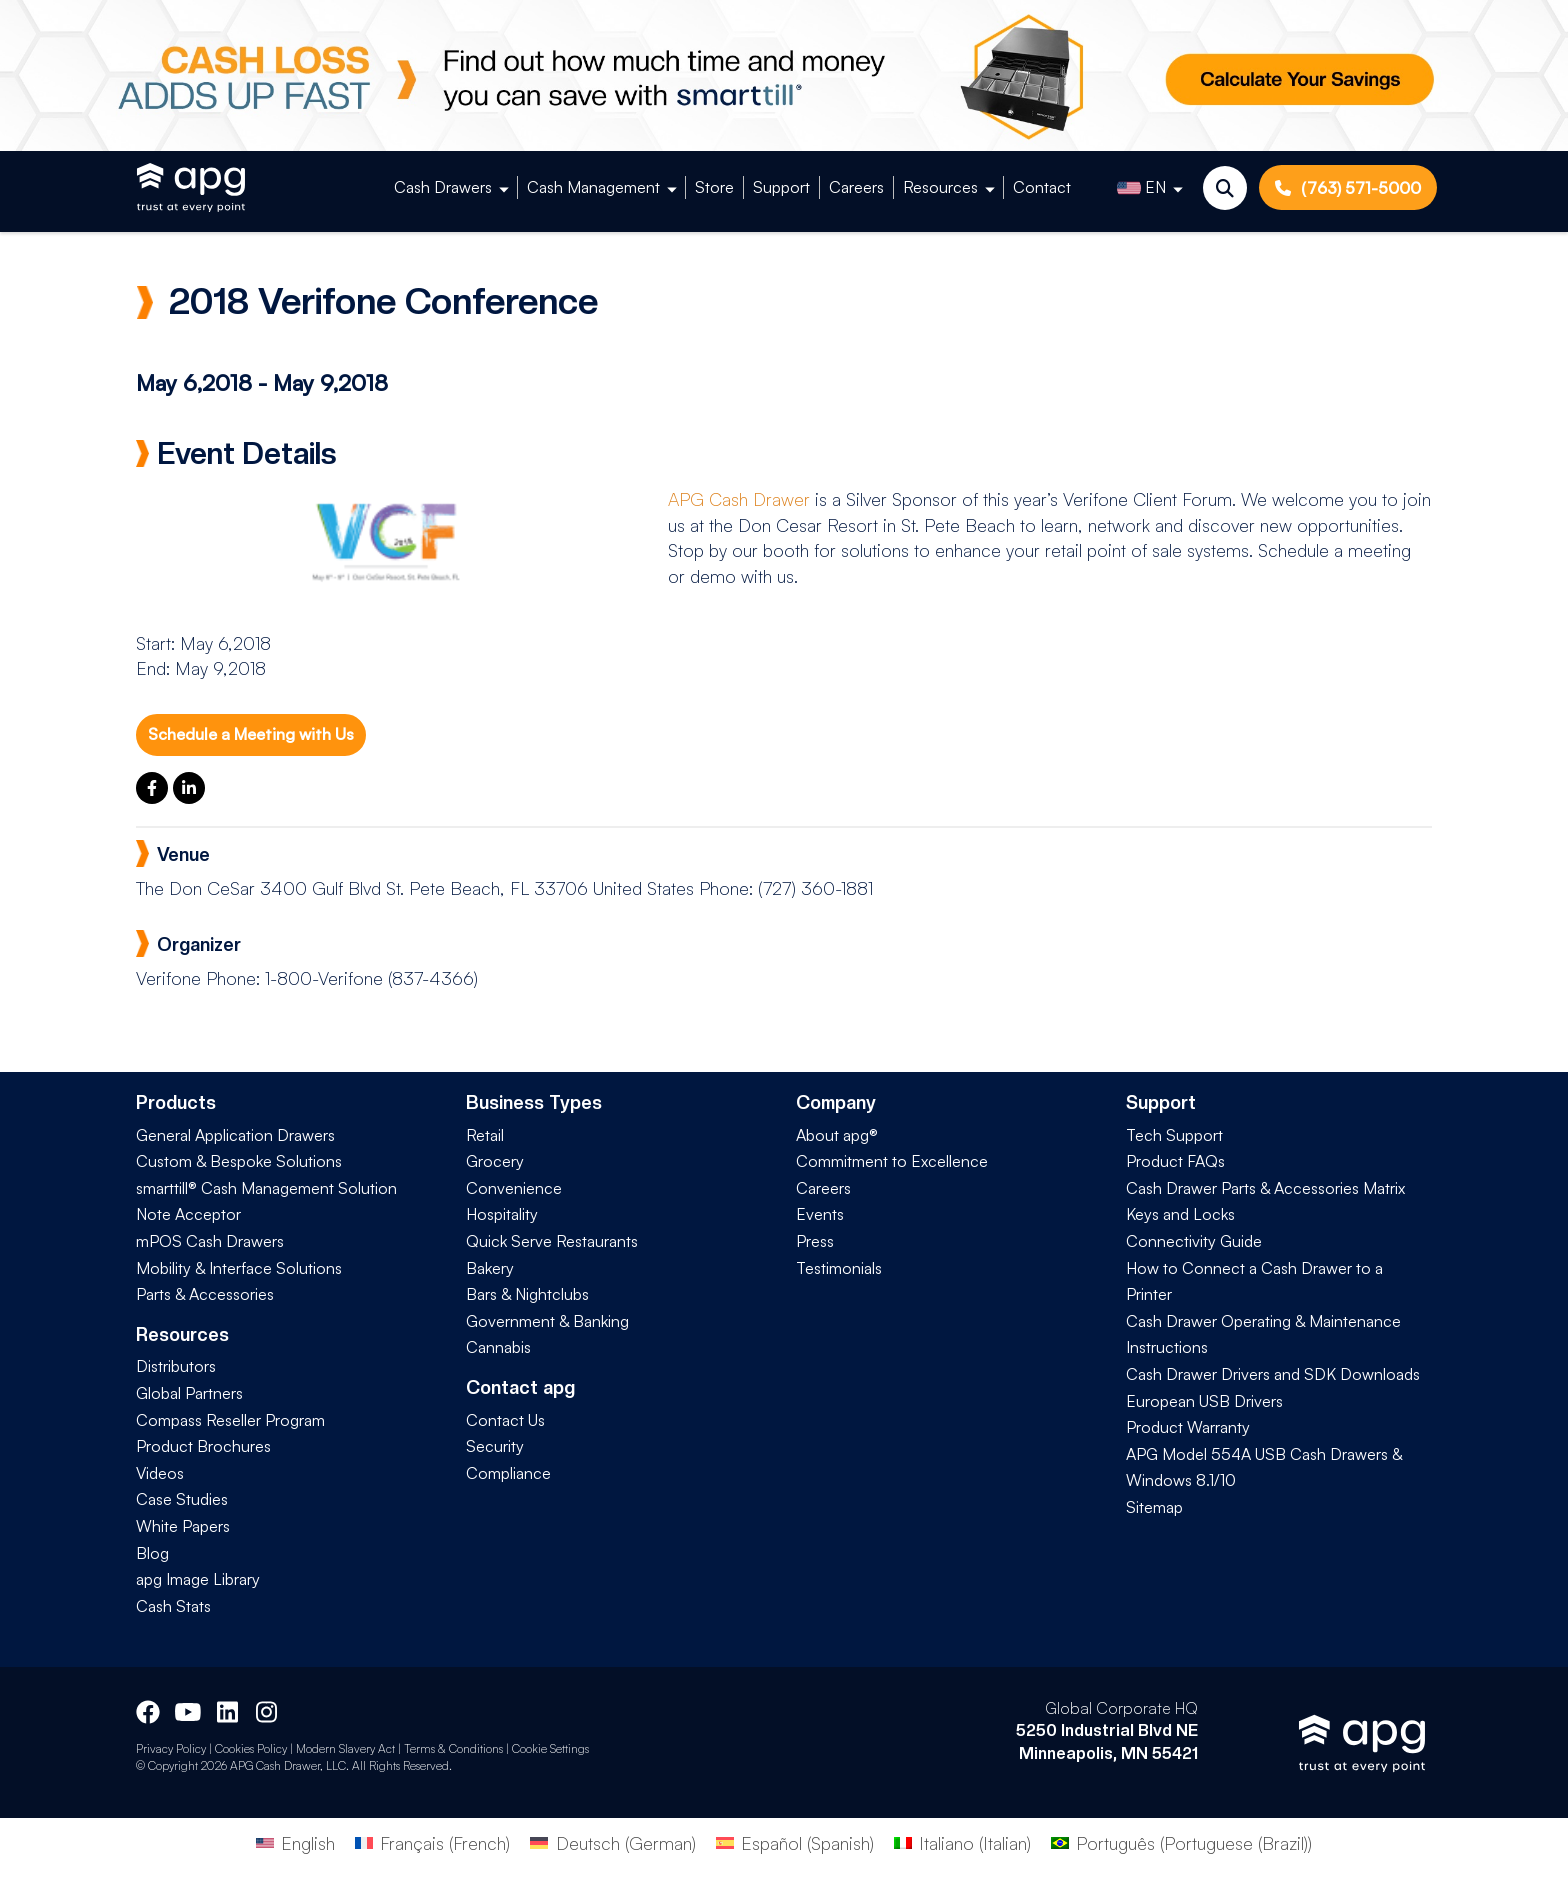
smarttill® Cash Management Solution (266, 1188)
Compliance (508, 1473)
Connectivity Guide (1194, 1241)
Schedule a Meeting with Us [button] (251, 734)
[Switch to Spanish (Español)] (795, 1842)
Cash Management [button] (593, 187)
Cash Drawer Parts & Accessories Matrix (1265, 1188)
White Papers (183, 1526)
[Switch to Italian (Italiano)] (962, 1842)
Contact (1042, 187)
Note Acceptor (188, 1214)
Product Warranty (1188, 1427)
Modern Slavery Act (345, 1748)
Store (714, 187)
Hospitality (502, 1214)
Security (495, 1446)
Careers (856, 187)
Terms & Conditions (453, 1748)
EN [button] (1141, 188)
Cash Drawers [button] (443, 187)
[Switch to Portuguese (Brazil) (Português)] (1181, 1842)
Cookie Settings (550, 1748)
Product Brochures (203, 1446)
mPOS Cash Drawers (210, 1241)
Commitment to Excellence (892, 1161)
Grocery (495, 1161)
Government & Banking (547, 1321)
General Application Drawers (235, 1135)
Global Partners (189, 1393)
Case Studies (182, 1499)
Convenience (514, 1188)
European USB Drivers (1204, 1401)
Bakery (490, 1268)
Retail (485, 1135)
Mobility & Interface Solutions (239, 1268)
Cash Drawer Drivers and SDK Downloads (1273, 1374)
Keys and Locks (1180, 1214)
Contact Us (505, 1420)
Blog (152, 1553)
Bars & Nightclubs (527, 1294)
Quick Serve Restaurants (552, 1241)
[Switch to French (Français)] (432, 1842)
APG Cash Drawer (739, 499)
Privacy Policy (171, 1748)
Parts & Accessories (205, 1294)
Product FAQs (1175, 1161)
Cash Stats (173, 1606)
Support (781, 187)
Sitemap (1154, 1507)
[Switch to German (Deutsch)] (612, 1842)
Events (820, 1214)
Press (815, 1241)
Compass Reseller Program (230, 1420)
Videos (160, 1473)
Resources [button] (940, 187)
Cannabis (498, 1347)
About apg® (837, 1135)
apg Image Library (198, 1579)
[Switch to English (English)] (295, 1842)
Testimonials (839, 1268)
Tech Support (1174, 1135)
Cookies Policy (251, 1748)
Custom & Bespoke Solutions (239, 1161)
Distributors (176, 1366)
